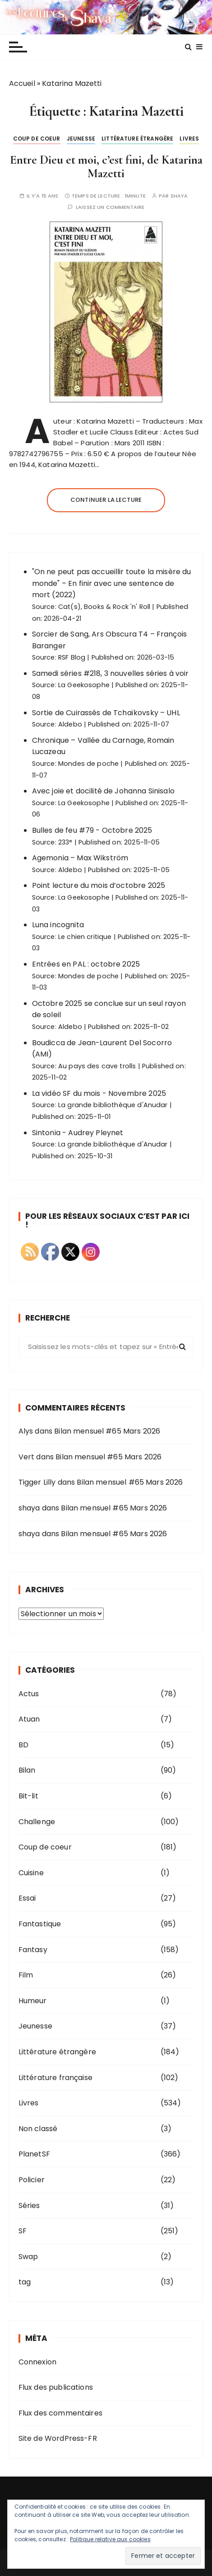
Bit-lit (28, 1796)
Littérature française (55, 2077)
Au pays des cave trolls (97, 1066)
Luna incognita (58, 925)
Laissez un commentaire (110, 207)
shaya (179, 195)
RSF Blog (71, 657)
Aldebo (70, 724)
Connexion (37, 2362)
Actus (28, 1694)
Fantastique (39, 1924)
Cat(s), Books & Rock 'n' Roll (104, 606)
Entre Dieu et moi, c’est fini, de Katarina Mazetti (106, 166)
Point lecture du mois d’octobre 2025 (98, 885)
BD (23, 1745)
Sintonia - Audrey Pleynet (78, 1133)
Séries (29, 2205)
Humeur (32, 2001)
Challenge (36, 1821)
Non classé (38, 2128)
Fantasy (32, 1949)
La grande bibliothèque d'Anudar (113, 1104)
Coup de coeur (36, 138)
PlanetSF (34, 2154)
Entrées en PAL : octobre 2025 (86, 964)
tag (24, 2282)
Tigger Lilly (37, 1482)
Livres (189, 138)
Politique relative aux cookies (110, 2539)
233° (65, 842)
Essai (27, 1898)
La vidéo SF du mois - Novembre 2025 (99, 1093)
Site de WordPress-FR (57, 2438)
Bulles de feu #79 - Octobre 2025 (92, 830)
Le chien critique (85, 936)
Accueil (22, 83)
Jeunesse (81, 138)
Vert (26, 1457)
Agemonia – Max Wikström (80, 858)
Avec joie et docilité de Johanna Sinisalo (103, 791)
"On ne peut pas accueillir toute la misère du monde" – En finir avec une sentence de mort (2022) (111, 583)
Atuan (29, 1719)
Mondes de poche (88, 763)
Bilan (27, 1770)
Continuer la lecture (106, 499)
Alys (25, 1431)
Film (25, 1975)
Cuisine (31, 1873)
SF (22, 2231)
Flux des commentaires (60, 2413)
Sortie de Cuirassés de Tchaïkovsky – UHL (106, 713)
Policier (31, 2180)
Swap (28, 2256)
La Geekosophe (84, 684)
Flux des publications (55, 2387)
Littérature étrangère (137, 138)
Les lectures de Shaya (106, 17)
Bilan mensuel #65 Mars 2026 (107, 1431)
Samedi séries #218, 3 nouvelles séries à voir (110, 673)
